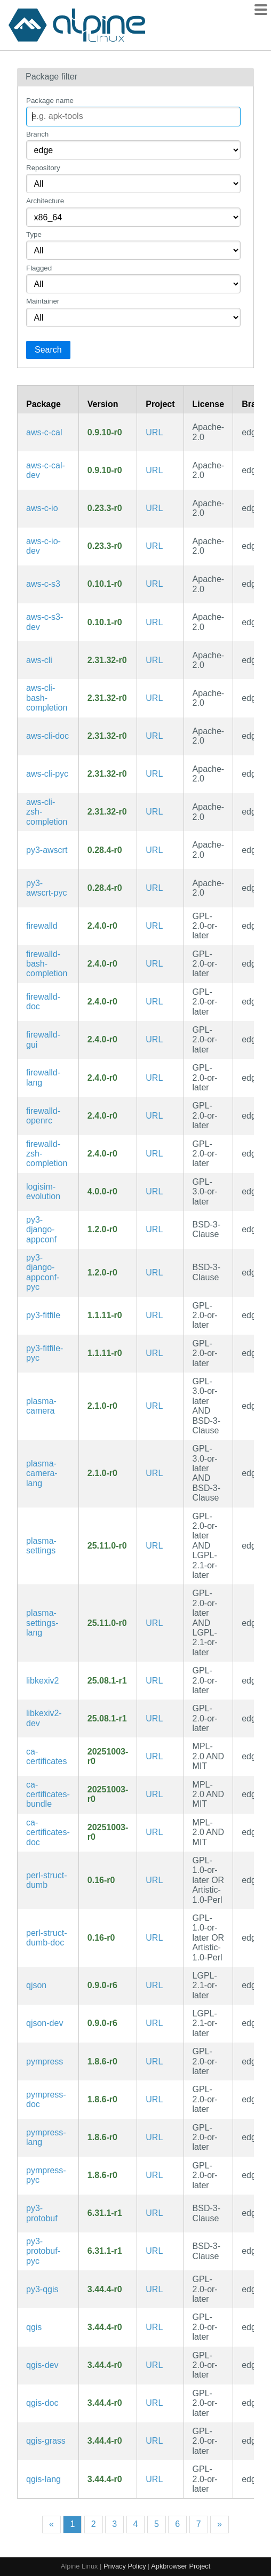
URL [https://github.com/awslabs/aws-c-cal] (154, 432)
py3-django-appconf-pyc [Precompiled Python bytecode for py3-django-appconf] (42, 1272)
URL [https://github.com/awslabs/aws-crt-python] (154, 850)
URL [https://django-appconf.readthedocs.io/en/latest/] (154, 1229)
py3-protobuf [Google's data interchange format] (42, 2213)
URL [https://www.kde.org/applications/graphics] (154, 1680)
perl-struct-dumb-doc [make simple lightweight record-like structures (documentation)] (46, 1937)
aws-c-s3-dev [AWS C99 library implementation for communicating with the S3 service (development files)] (44, 621)
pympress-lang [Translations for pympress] (46, 2137)
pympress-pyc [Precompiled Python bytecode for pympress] (46, 2175)
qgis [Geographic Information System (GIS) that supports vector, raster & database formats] (34, 2327)
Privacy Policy (124, 2566)
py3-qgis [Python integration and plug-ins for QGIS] (42, 2289)
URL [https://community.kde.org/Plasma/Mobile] (154, 1545)
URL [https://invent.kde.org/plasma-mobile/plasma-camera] (154, 1405)
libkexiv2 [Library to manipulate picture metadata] (42, 1680)
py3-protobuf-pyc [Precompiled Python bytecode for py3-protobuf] (43, 2251)
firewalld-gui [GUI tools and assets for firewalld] (43, 1039)
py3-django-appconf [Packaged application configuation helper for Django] (41, 1229)
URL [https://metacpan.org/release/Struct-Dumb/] (154, 1880)
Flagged (39, 268)
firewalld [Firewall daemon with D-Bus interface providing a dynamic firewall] (42, 925)
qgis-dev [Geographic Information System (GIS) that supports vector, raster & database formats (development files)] (42, 2365)
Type (34, 234)
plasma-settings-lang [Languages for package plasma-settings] (42, 1622)
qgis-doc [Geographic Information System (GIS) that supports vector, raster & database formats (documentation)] (42, 2402)
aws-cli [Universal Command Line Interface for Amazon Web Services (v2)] (39, 660)
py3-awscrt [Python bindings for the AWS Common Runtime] (46, 850)
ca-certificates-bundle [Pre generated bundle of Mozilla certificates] (48, 1794)
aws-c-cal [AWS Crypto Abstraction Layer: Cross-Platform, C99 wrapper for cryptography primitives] (44, 432)
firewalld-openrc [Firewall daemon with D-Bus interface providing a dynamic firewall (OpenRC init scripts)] (43, 1115)
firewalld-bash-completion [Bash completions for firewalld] (46, 964)
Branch (37, 134)
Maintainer (42, 301)
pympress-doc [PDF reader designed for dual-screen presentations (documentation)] (46, 2099)
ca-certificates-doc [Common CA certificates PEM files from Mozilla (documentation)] (48, 1832)
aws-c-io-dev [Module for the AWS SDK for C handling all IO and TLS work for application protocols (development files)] (43, 546)
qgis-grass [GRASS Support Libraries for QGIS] (46, 2440)
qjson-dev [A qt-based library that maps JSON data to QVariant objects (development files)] (44, 2023)
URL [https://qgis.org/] (154, 2289)
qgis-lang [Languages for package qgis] (43, 2479)
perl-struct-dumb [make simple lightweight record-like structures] (46, 1880)
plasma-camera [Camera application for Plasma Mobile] (41, 1406)
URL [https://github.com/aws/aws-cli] (154, 660)
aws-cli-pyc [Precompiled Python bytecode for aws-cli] (47, 773)
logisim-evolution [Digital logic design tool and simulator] (43, 1191)
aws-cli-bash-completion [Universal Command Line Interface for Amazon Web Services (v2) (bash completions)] (46, 697)
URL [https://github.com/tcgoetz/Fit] (154, 1315)
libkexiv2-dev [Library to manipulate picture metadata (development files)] (44, 1718)
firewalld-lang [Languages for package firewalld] (43, 1077)
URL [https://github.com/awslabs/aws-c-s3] (154, 583)
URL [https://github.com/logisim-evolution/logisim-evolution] (154, 1191)
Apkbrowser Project (180, 2566)
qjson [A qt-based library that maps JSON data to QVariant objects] (36, 1985)
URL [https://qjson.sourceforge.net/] (154, 1985)
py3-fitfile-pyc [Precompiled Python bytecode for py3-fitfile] (44, 1353)
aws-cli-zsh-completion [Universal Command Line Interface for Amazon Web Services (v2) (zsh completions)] (46, 811)
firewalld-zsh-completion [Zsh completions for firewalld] (46, 1153)
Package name (50, 101)
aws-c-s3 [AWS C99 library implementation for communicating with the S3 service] (43, 583)
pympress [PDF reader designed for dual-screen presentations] (44, 2061)
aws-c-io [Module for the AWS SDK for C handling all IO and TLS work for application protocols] (42, 508)
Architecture (45, 201)
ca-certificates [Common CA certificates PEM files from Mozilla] (46, 1756)
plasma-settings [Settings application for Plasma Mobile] (41, 1545)
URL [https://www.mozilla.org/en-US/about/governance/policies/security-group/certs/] (154, 1756)
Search (48, 349)
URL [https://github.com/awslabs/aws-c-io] (154, 508)
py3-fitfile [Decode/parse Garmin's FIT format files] (43, 1315)
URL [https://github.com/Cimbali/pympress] (154, 2061)
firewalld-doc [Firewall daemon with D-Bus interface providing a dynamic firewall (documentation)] (43, 1001)
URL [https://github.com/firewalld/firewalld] (154, 925)
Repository (43, 168)
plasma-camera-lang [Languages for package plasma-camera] (42, 1473)
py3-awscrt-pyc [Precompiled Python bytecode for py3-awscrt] (46, 888)
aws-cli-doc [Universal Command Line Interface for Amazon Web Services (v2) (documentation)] (47, 735)
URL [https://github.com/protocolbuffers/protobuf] (154, 2213)
